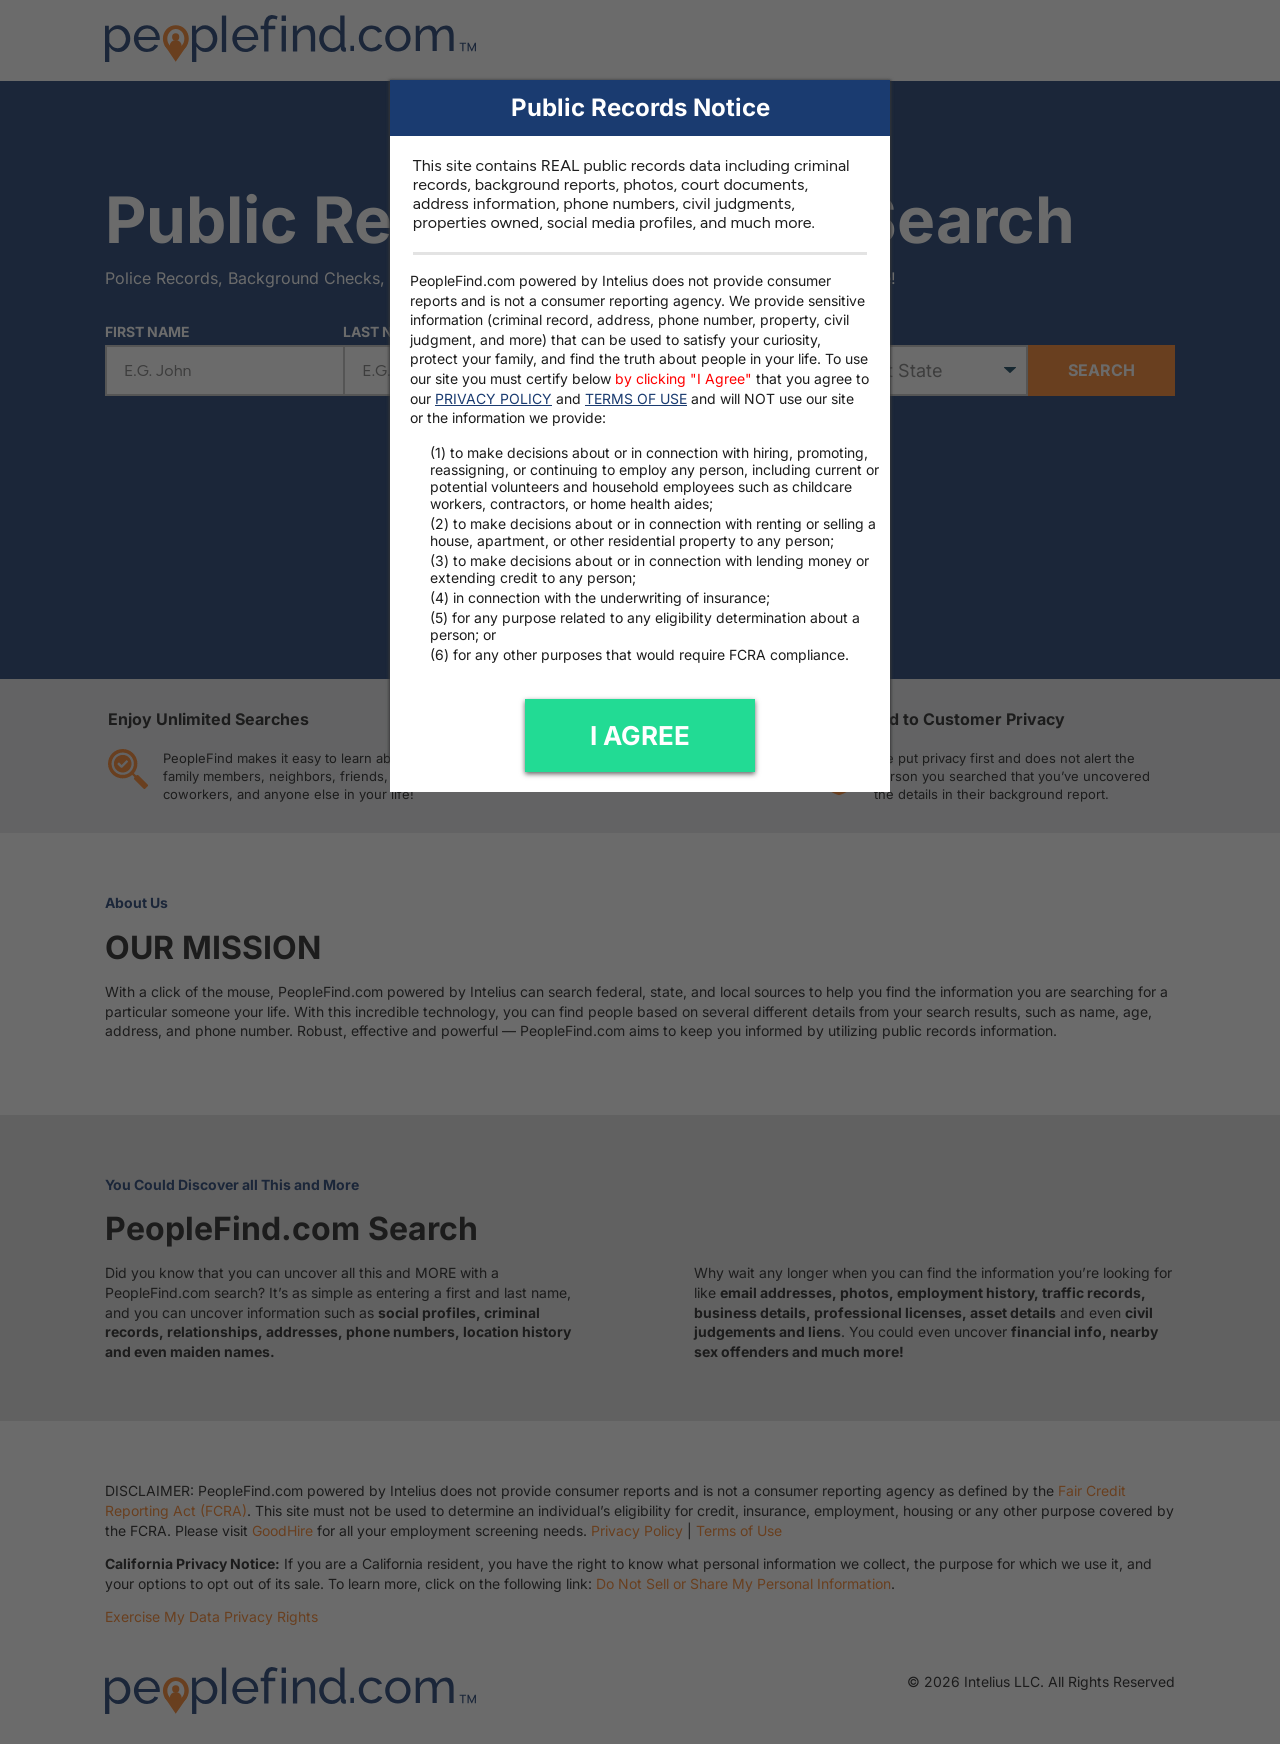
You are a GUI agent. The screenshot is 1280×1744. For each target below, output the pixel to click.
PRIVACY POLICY (493, 398)
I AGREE (640, 735)
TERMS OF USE (636, 398)
